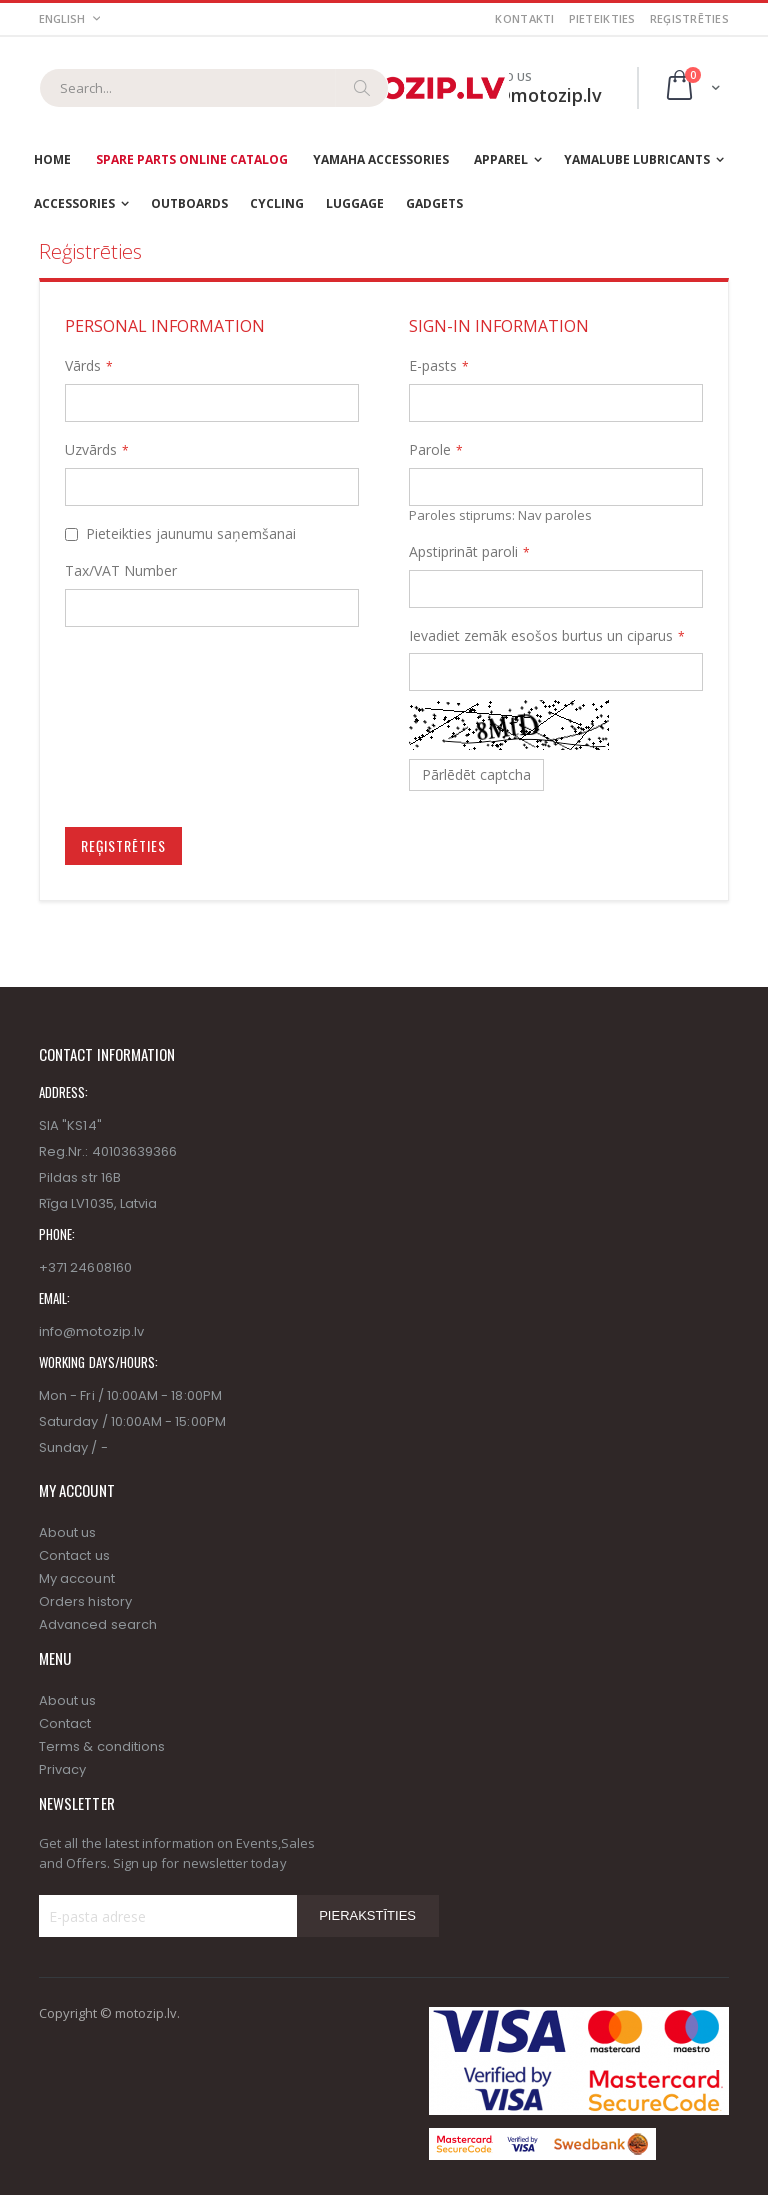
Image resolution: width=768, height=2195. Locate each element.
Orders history (85, 1601)
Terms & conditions (102, 1746)
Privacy (62, 1769)
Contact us (74, 1555)
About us (68, 1532)
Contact (65, 1723)
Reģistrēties (689, 18)
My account (77, 1578)
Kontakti (524, 18)
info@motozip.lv (91, 1331)
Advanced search (98, 1624)
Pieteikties (602, 18)
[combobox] (214, 88)
